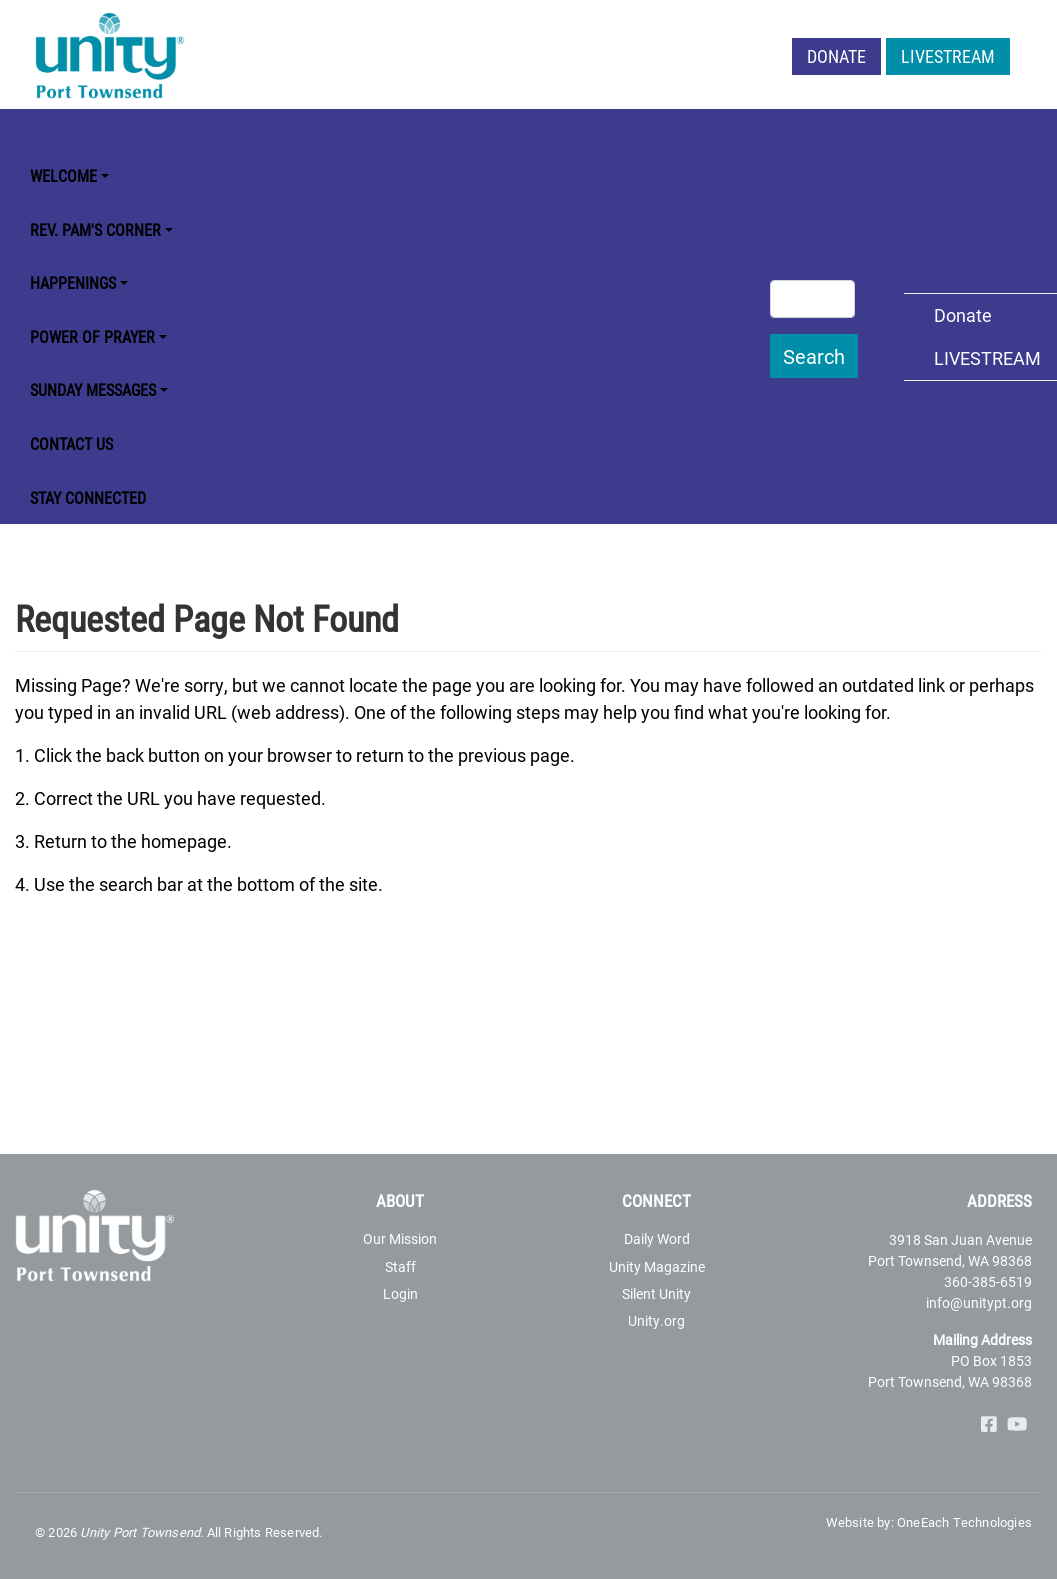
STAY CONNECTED (88, 497)
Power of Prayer (92, 336)
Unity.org (656, 1320)
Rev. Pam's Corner (95, 229)
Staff (400, 1266)
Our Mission (400, 1238)
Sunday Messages (93, 389)
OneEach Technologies (964, 1522)
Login (400, 1293)
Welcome (63, 175)
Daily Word (657, 1238)
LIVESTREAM (948, 56)
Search (814, 356)
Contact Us (71, 443)
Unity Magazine (657, 1266)
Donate (836, 56)
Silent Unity (656, 1293)
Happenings (73, 282)
